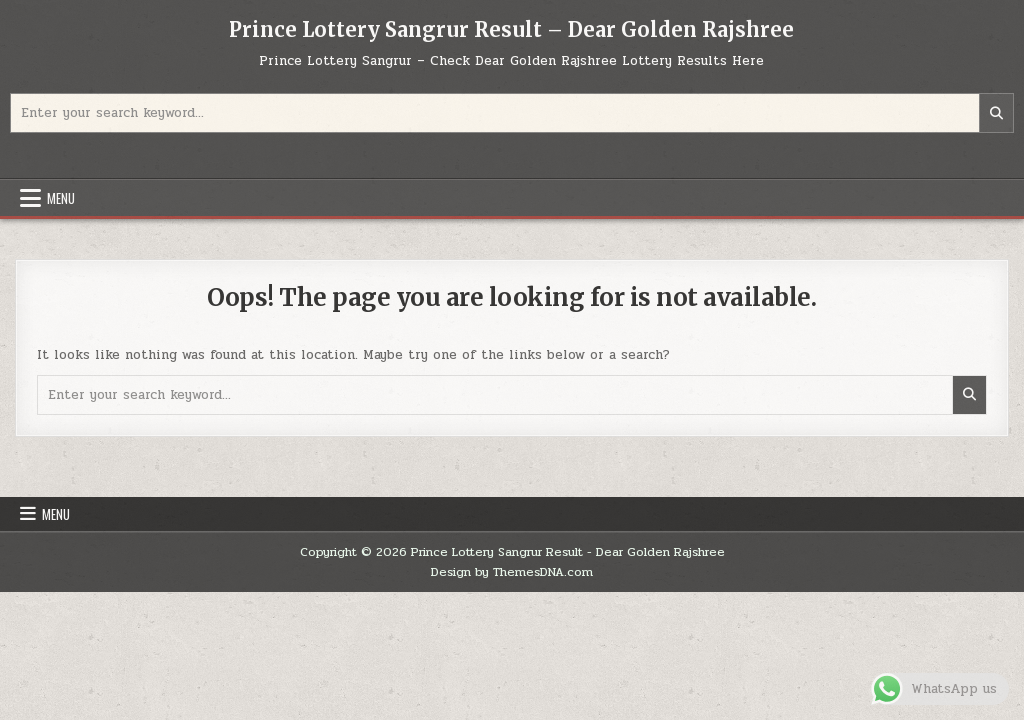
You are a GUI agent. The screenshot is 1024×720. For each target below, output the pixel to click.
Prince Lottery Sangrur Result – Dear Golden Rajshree (511, 29)
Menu (61, 198)
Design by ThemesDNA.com (512, 572)
